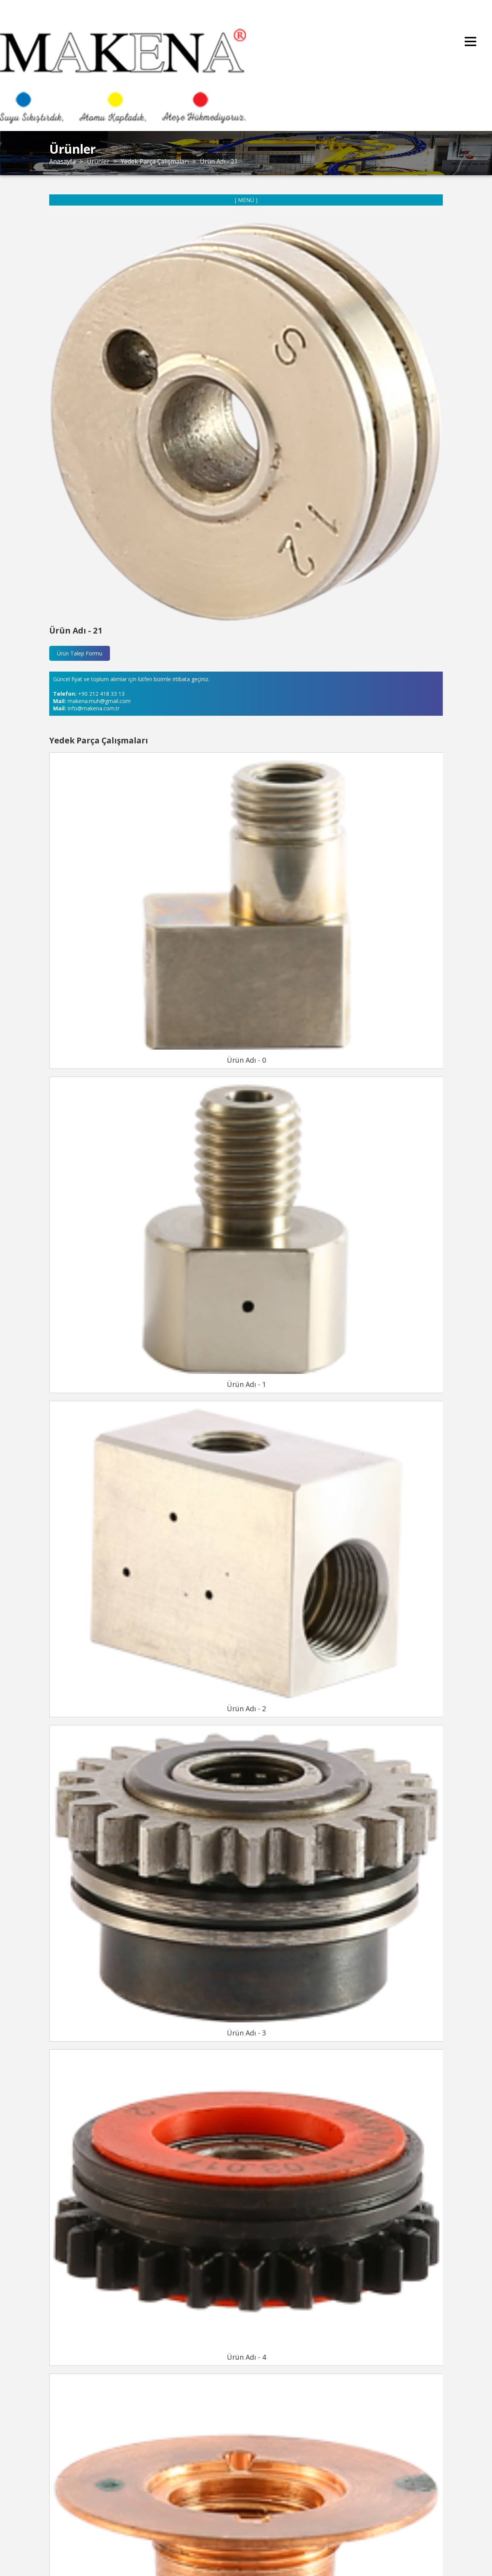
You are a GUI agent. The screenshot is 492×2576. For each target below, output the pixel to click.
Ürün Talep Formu (79, 653)
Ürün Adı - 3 (246, 2032)
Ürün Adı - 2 (246, 1708)
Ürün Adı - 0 (246, 1060)
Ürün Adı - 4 (246, 2357)
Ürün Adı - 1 (246, 1384)
